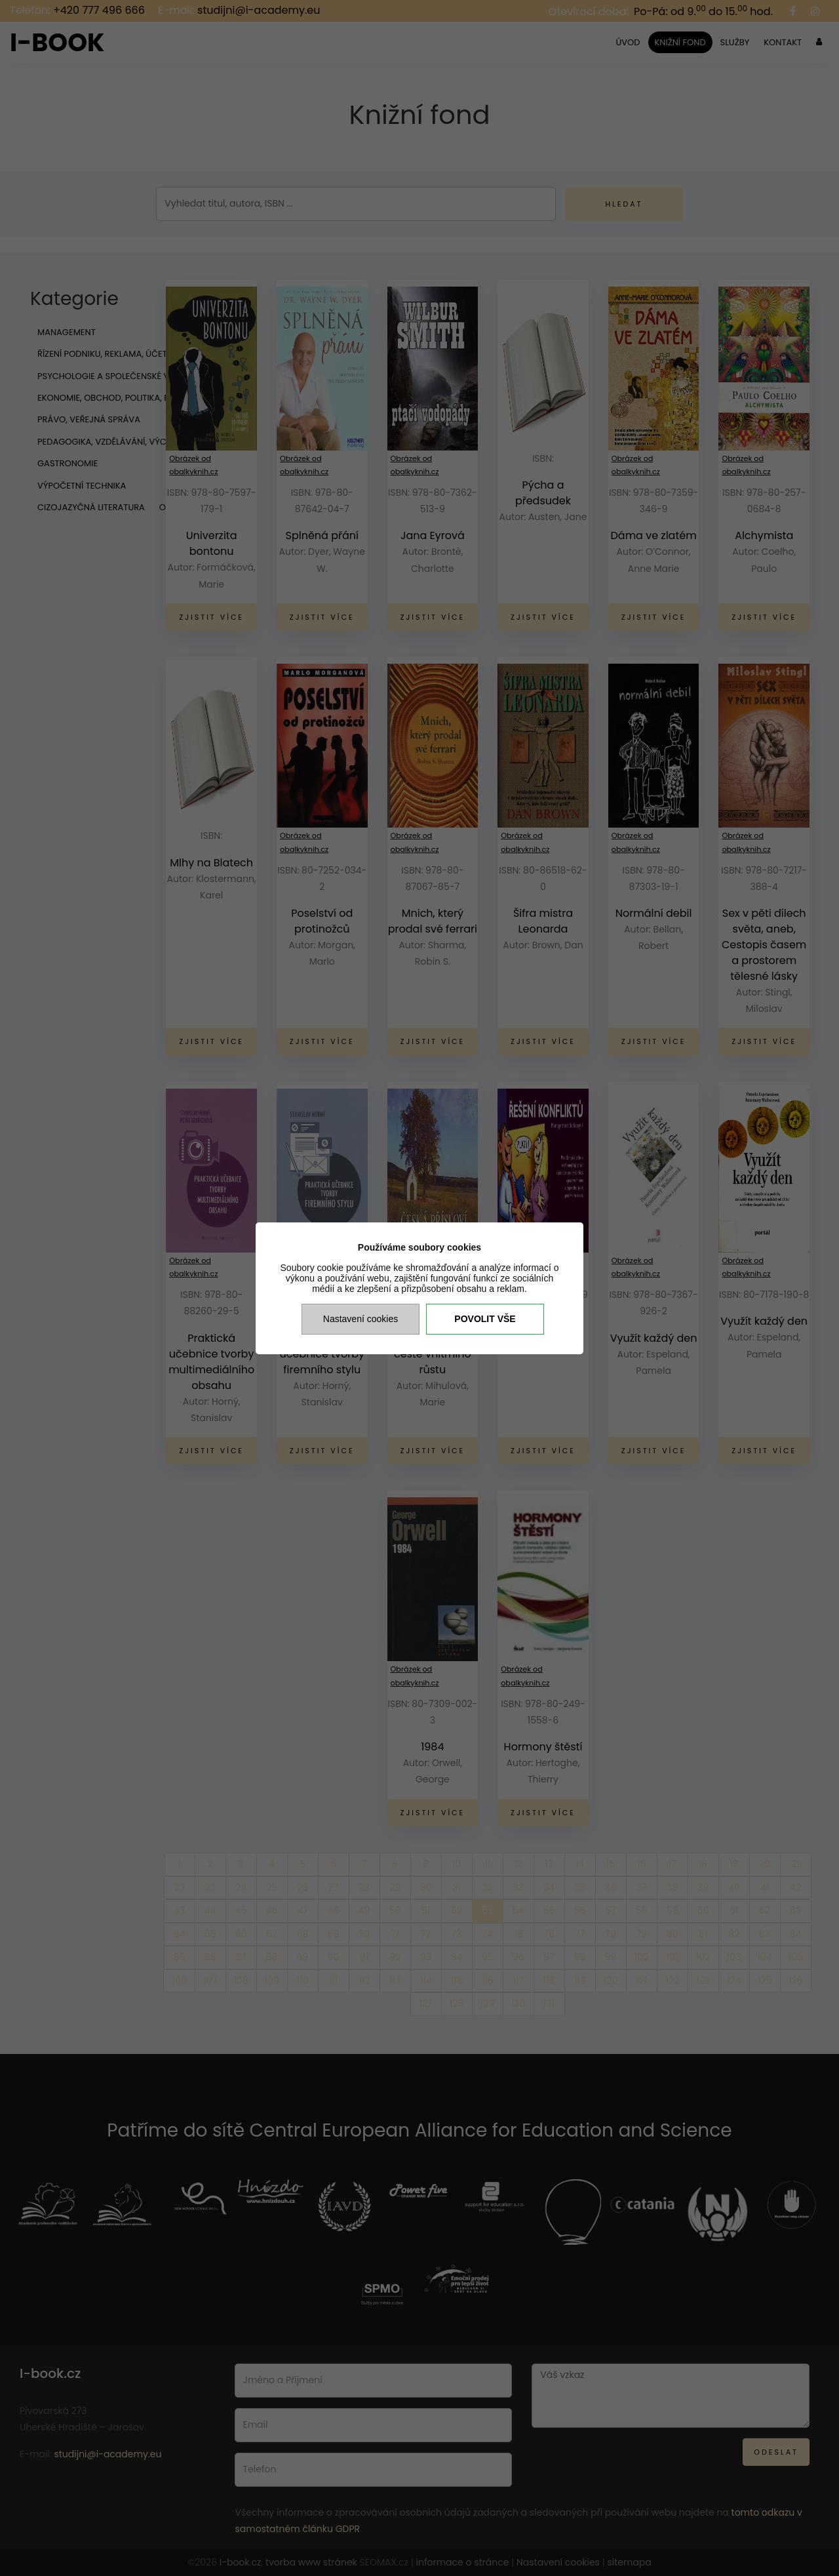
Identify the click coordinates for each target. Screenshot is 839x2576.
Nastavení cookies (360, 1319)
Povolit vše (484, 1319)
